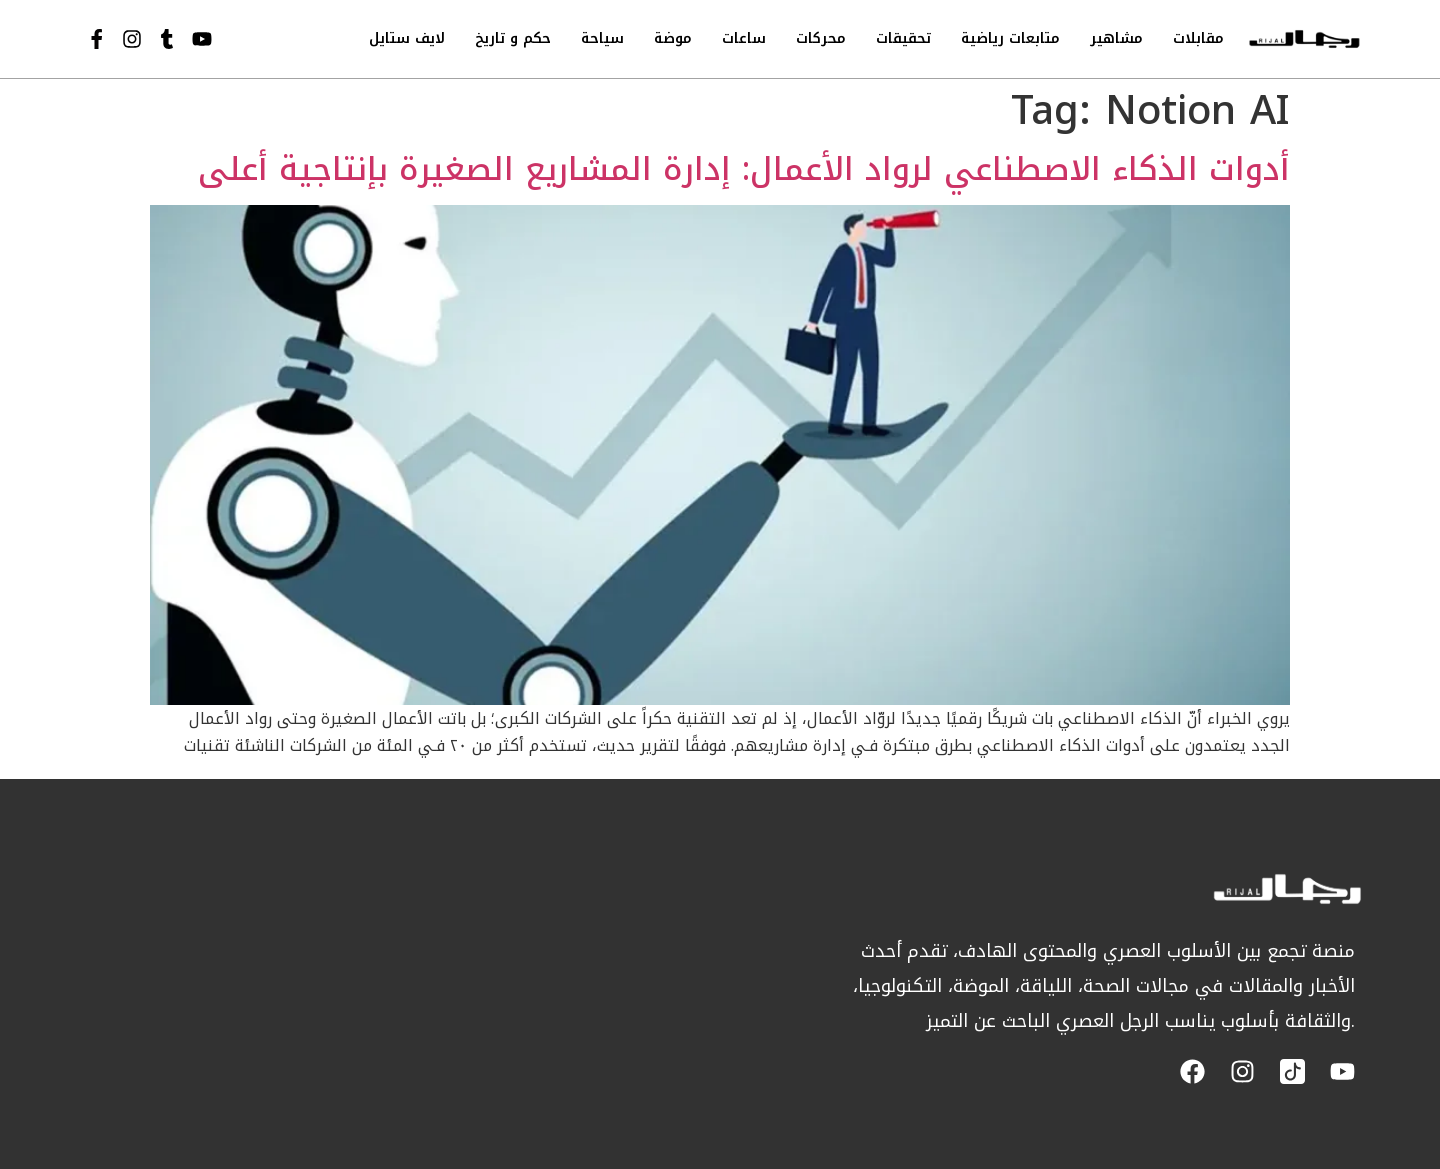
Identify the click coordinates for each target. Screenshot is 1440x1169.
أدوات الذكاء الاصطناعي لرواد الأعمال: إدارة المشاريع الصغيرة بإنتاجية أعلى (744, 169)
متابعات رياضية (1010, 38)
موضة (673, 38)
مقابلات (1198, 38)
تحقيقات (903, 38)
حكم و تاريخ (513, 38)
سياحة (602, 38)
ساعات (744, 38)
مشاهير (1116, 38)
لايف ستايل (407, 38)
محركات (821, 38)
